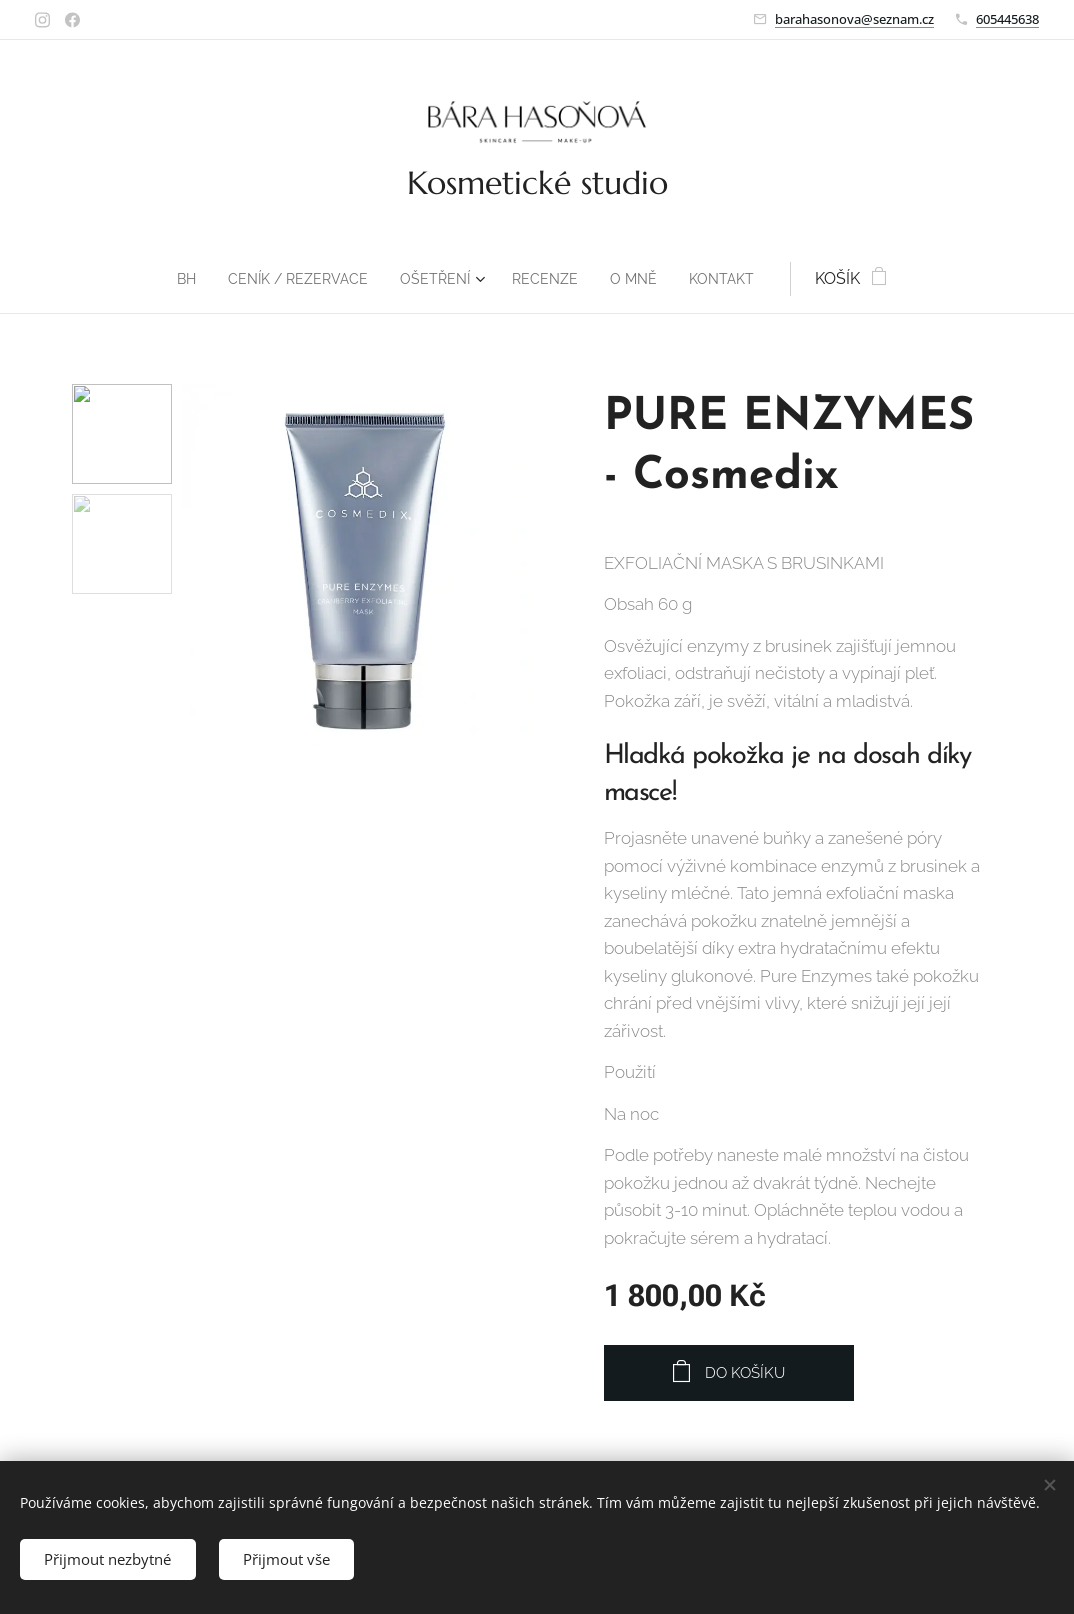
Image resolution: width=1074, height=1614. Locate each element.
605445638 (1007, 19)
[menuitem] (171, 279)
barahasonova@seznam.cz (854, 19)
